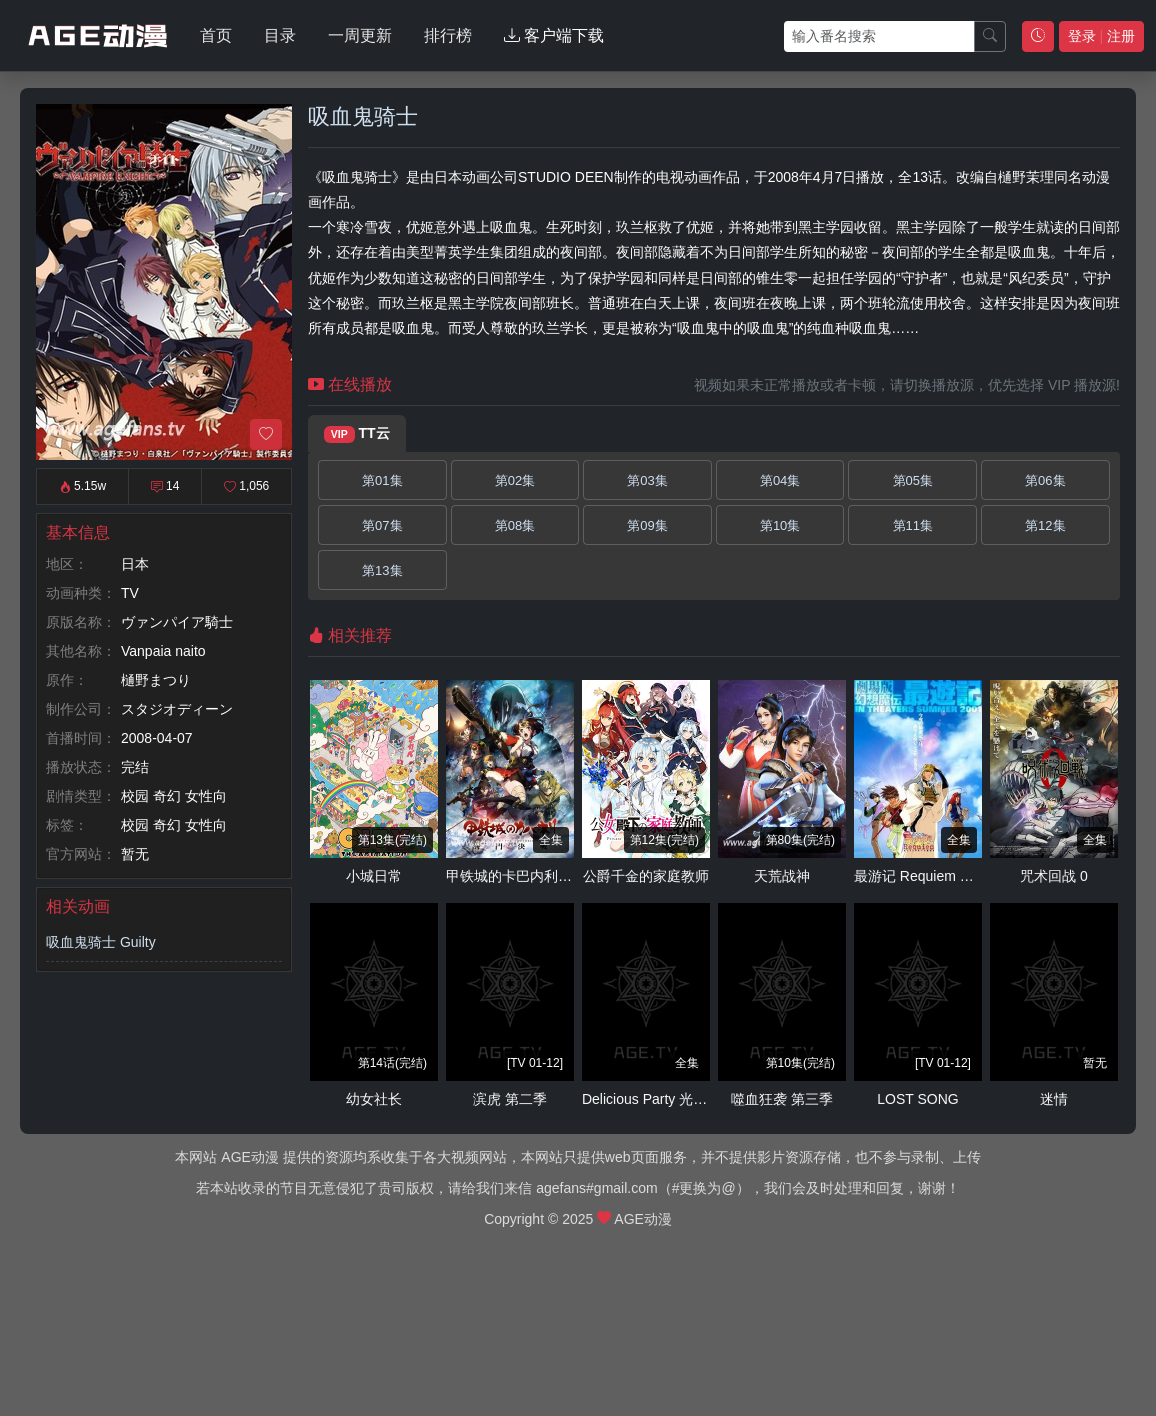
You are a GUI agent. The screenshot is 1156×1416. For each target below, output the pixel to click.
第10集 (780, 525)
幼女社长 (374, 1099)
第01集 (382, 480)
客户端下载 (554, 35)
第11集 (913, 525)
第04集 (780, 480)
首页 (216, 35)
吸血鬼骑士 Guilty (101, 942)
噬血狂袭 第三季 (782, 1099)
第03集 (647, 480)
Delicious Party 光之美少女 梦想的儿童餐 (709, 1099)
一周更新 (360, 35)
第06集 (1045, 480)
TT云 (357, 434)
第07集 (382, 525)
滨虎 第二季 (510, 1099)
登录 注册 (1101, 36)
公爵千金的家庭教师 (646, 876)
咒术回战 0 (1054, 876)
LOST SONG (917, 1099)
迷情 (1054, 1099)
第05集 (913, 480)
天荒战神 (782, 876)
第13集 (382, 570)
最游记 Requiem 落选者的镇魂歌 (956, 876)
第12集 (1045, 525)
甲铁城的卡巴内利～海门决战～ (544, 876)
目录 (280, 35)
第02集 (515, 480)
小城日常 (374, 876)
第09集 (647, 525)
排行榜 (448, 35)
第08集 (515, 525)
